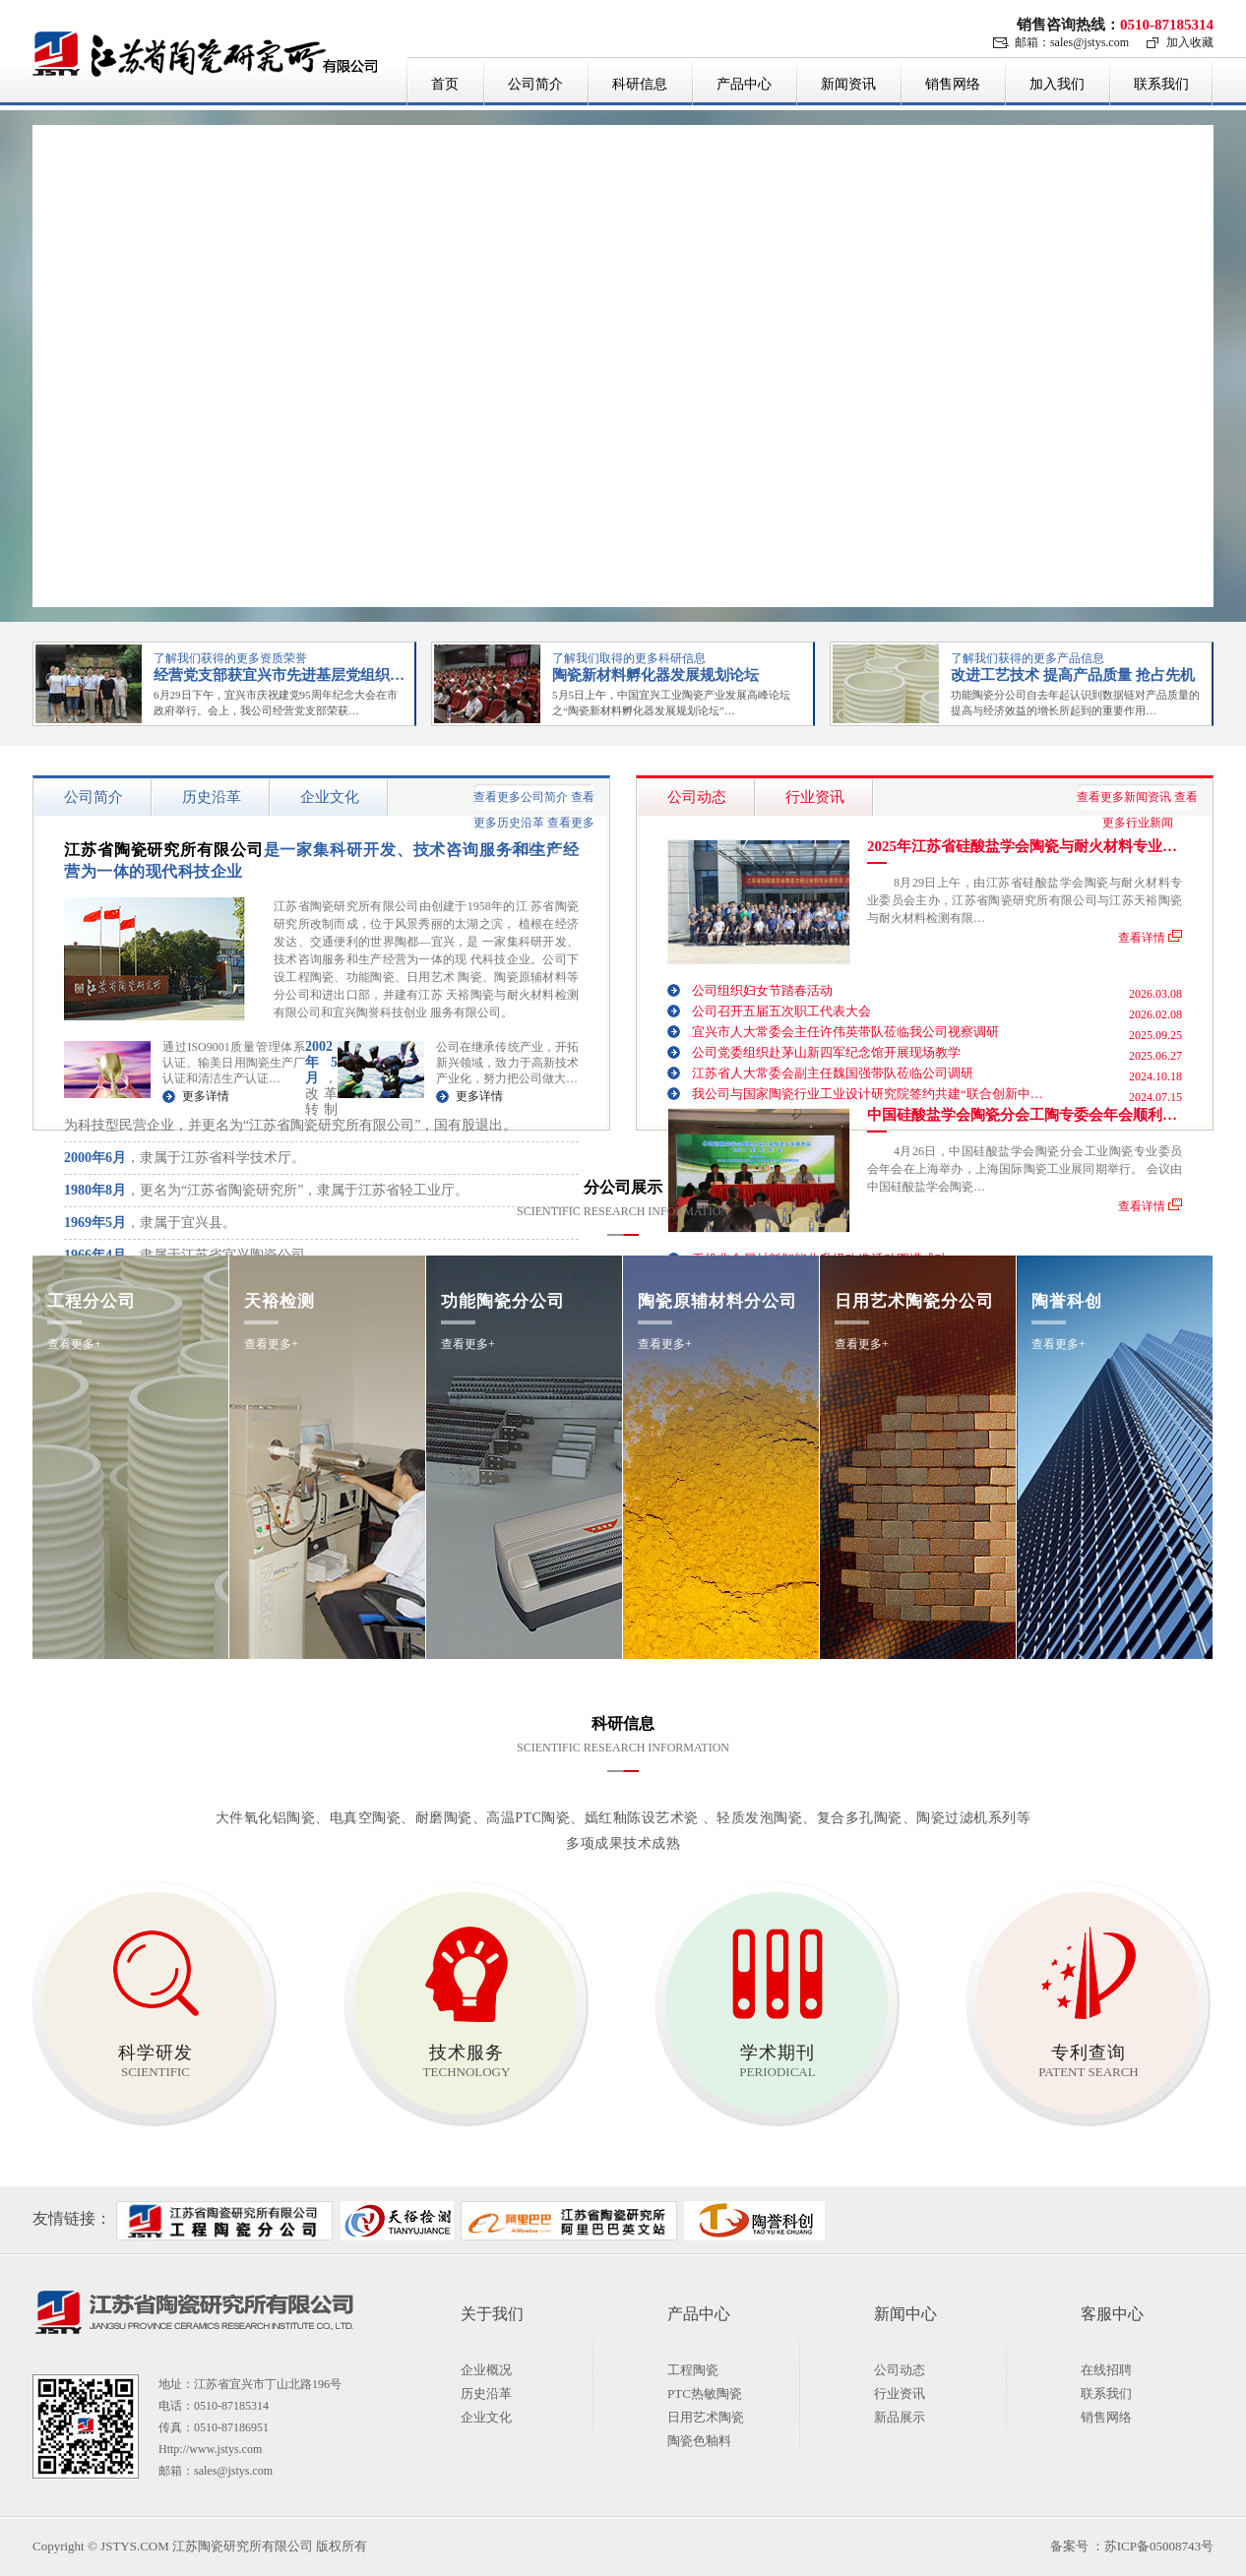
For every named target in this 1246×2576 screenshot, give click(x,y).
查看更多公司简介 (520, 797)
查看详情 (1141, 936)
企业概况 (486, 2369)
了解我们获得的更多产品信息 (1027, 658)
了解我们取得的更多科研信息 (629, 658)
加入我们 (1057, 84)
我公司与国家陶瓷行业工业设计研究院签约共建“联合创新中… (867, 1093)
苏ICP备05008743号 (1159, 2546)
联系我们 (1161, 84)
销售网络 (952, 84)
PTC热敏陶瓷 (704, 2393)
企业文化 (486, 2417)
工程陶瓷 (692, 2369)
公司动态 (899, 2369)
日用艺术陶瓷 (705, 2417)
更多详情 (205, 1096)
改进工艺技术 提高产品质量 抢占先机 (1073, 675)
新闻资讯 (848, 84)
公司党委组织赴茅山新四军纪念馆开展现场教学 (826, 1052)
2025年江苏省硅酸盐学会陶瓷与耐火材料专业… (1022, 846)
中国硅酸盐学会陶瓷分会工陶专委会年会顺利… (1022, 1115)
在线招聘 (1106, 2369)
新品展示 (899, 2417)
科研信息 (639, 84)
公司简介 (535, 84)
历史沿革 (486, 2393)
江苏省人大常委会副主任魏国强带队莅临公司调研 (832, 1073)
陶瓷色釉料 (699, 2440)
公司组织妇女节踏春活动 (762, 990)
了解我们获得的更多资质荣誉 (230, 658)
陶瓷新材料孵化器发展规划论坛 (655, 675)
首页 (445, 84)
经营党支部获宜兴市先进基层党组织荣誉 (286, 675)
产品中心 (744, 84)
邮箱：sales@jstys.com (1072, 42)
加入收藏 (1190, 42)
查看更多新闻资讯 (1124, 797)
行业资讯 (899, 2393)
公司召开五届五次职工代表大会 (781, 1011)
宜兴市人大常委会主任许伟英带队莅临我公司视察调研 (845, 1031)
